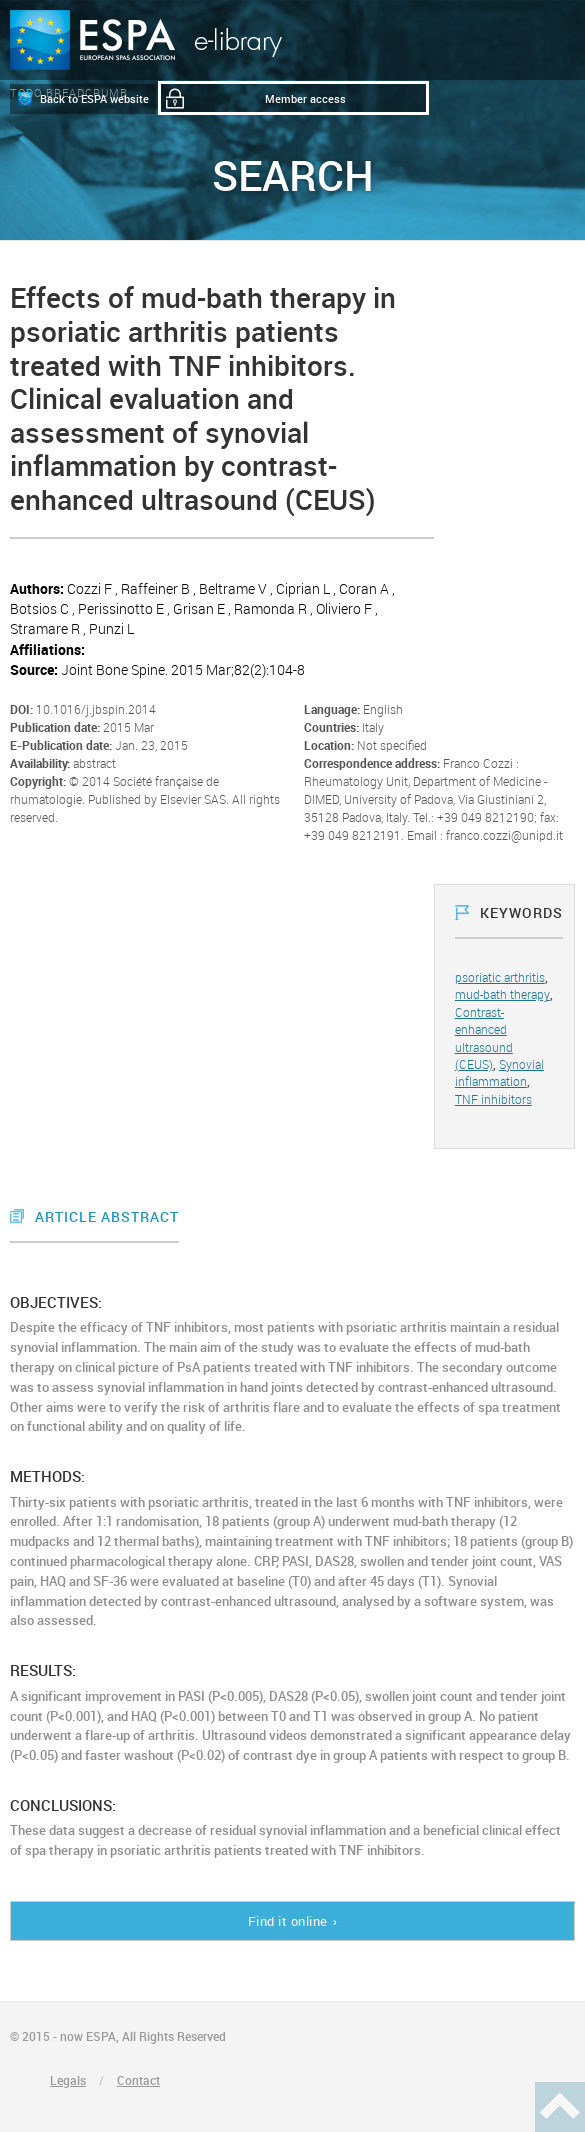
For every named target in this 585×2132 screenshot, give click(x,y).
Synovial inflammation (499, 1072)
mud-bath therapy (502, 994)
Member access (305, 98)
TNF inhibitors (493, 1099)
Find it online (288, 1921)
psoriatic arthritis (500, 977)
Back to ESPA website (94, 98)
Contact (138, 2080)
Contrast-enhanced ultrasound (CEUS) (484, 1038)
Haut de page (560, 2107)
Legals (68, 2080)
